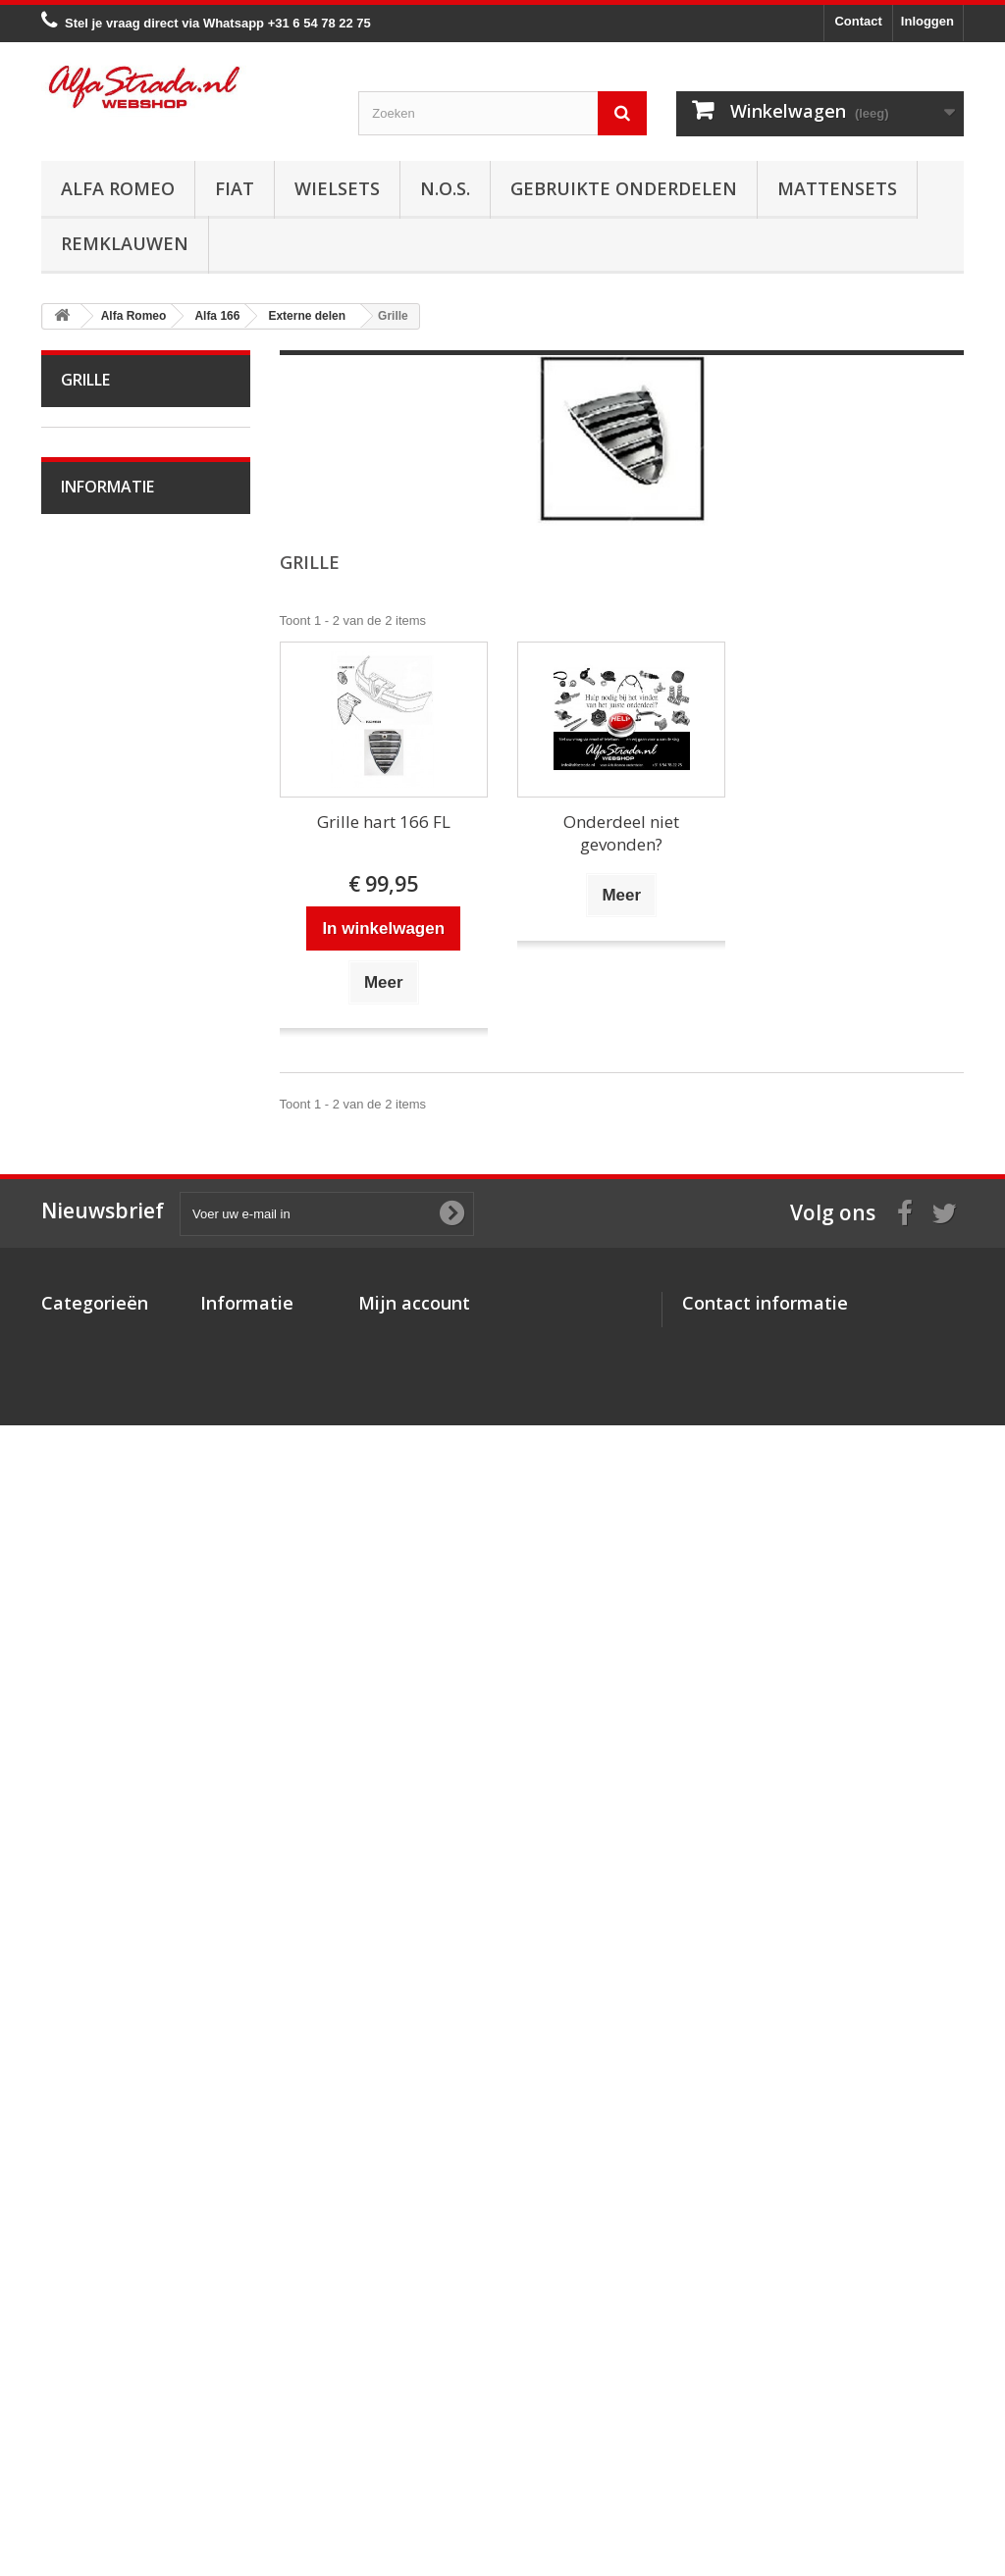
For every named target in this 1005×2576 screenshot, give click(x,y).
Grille (89, 1566)
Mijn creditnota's (408, 2335)
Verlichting (104, 1383)
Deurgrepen (108, 1627)
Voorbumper (109, 1505)
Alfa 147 (98, 806)
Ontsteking (105, 1049)
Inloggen (927, 21)
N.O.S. (445, 188)
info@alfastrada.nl (812, 2447)
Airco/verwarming (124, 1322)
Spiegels (99, 1657)
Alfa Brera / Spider (127, 927)
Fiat (234, 188)
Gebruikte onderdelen (623, 188)
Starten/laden (112, 1079)
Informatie (107, 1915)
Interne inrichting (122, 1444)
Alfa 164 (98, 958)
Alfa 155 (98, 836)
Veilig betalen (113, 1996)
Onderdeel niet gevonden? (621, 832)
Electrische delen (123, 1353)
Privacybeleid (241, 2447)
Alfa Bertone (109, 472)
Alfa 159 (98, 897)
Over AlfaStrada (120, 1967)
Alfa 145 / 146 (114, 775)
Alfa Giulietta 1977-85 (136, 623)
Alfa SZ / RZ (109, 1809)
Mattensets (837, 188)
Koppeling (102, 1170)
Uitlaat (92, 1140)
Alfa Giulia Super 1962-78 (134, 517)
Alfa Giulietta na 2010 (135, 653)
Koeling (96, 1110)
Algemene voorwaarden (143, 2026)
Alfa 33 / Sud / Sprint (133, 714)
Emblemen (105, 1596)
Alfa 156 (98, 866)
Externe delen (114, 1475)
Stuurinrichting (115, 1262)
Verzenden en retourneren (150, 2055)
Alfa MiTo (101, 684)
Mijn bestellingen (409, 2309)
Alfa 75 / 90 (106, 745)
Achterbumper (114, 1535)
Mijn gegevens (402, 2386)
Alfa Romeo (118, 188)
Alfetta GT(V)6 (115, 593)
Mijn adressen (401, 2360)
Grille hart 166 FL (383, 821)
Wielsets (337, 188)
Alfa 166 (98, 988)
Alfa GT (96, 1748)
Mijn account (414, 2278)
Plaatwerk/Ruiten (123, 1414)
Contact (857, 21)
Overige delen (114, 1718)
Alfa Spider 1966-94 (131, 562)
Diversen (100, 1687)
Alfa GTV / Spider (124, 1779)
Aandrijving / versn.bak (139, 1201)
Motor (91, 1018)
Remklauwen (124, 243)
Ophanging (105, 1292)
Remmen (100, 1231)
